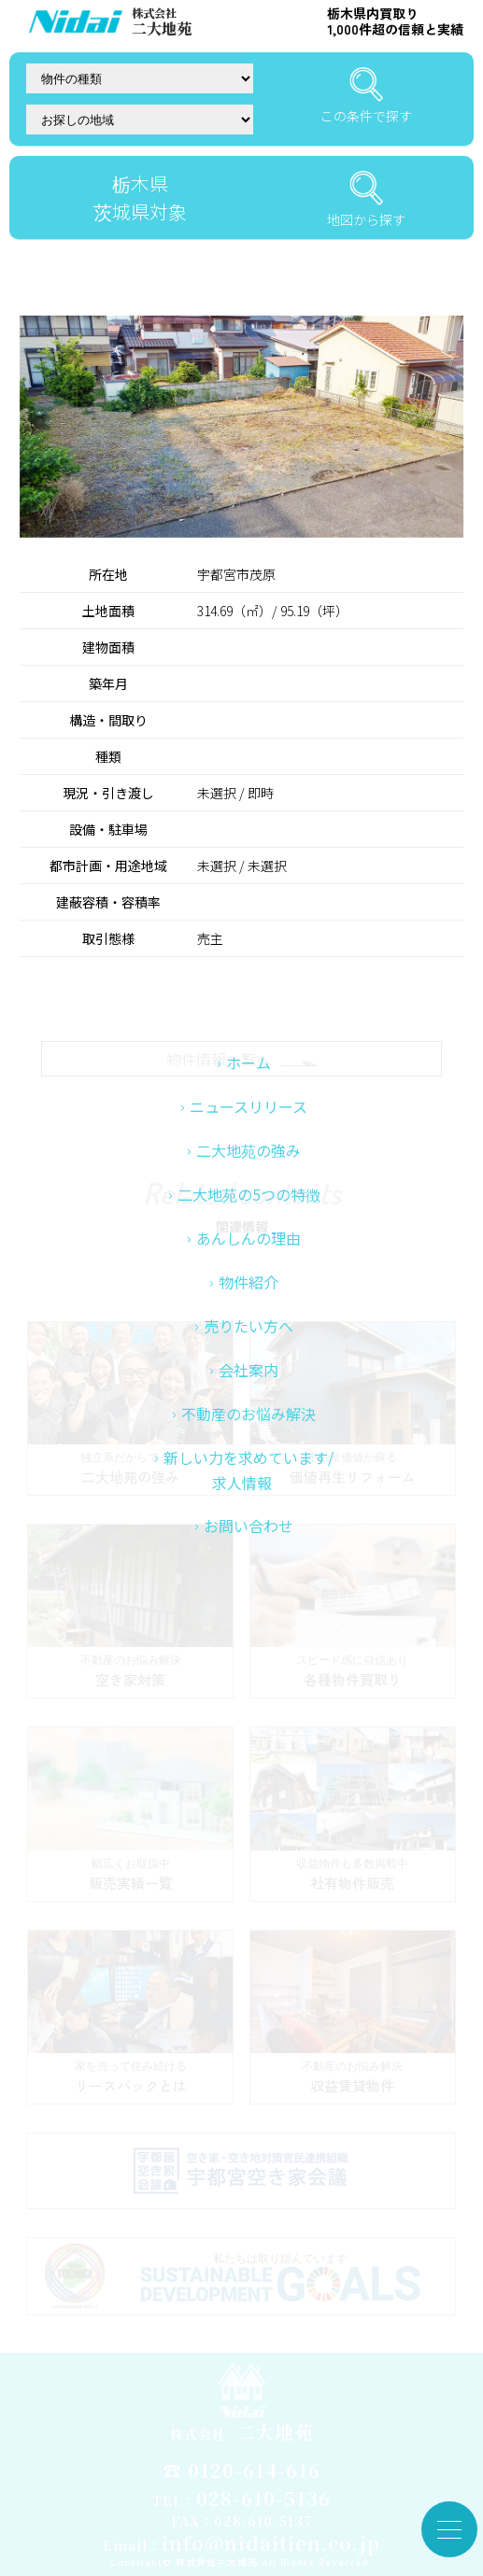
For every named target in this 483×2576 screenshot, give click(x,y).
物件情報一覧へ (242, 1059)
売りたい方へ (248, 1426)
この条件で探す (366, 96)
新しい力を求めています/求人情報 (248, 1571)
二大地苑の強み (248, 1251)
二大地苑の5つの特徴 (249, 1295)
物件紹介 (248, 1383)
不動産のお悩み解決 (248, 1514)
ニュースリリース (248, 1207)
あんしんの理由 (248, 1339)
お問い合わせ (248, 1626)
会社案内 (248, 1470)
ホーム (248, 1163)
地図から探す (366, 200)
